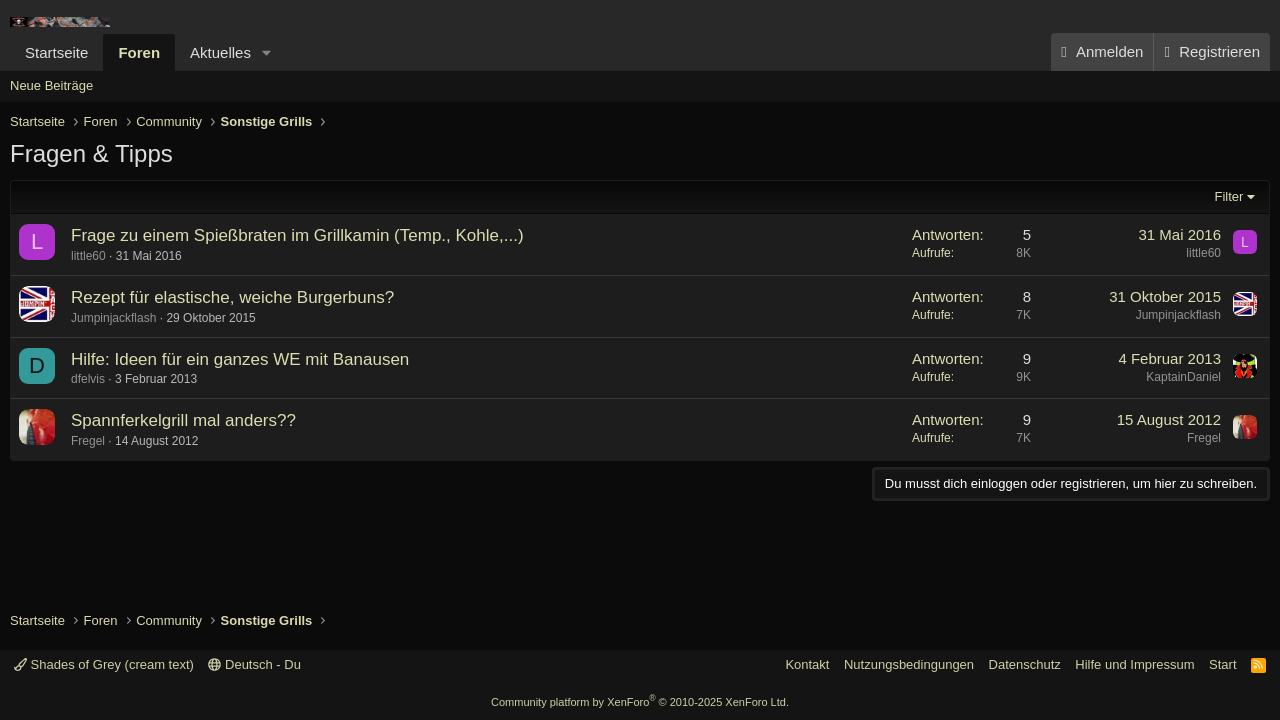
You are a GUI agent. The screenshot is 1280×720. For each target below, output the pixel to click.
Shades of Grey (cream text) (104, 664)
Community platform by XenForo (640, 702)
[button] (267, 52)
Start (1222, 664)
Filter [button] (1229, 196)
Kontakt (807, 664)
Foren (139, 52)
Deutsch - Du (254, 664)
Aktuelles (220, 52)
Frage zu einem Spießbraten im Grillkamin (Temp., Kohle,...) (297, 235)
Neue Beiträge (51, 85)
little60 (88, 256)
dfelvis (88, 379)
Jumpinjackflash (113, 318)
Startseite (56, 52)
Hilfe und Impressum (1134, 664)
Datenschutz (1025, 664)
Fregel (88, 441)
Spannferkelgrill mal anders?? (183, 420)
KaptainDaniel (1183, 377)
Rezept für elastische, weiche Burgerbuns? (232, 297)
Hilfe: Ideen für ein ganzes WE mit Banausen (240, 359)
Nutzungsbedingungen (909, 664)
